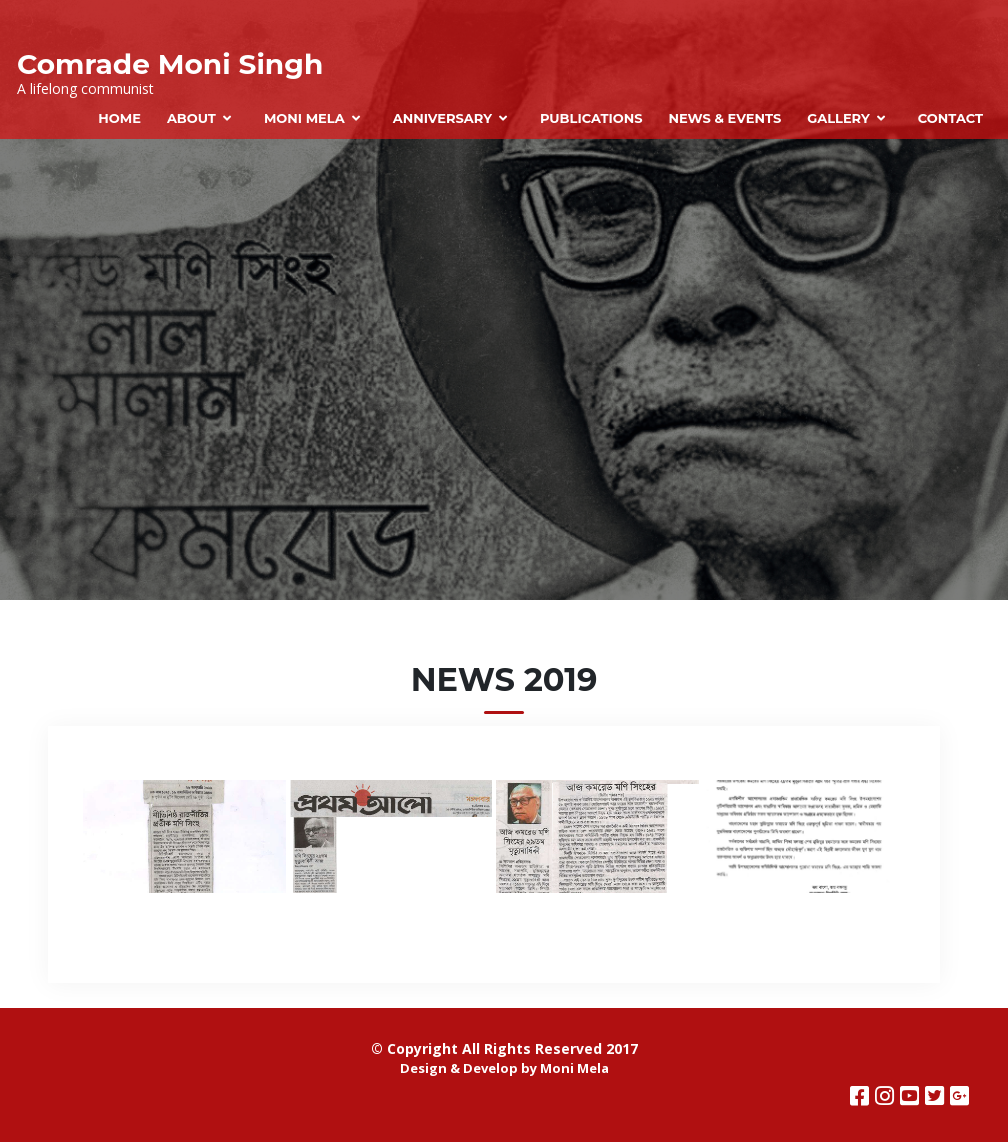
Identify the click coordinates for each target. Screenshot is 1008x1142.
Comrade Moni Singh (170, 64)
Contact (950, 118)
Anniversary (442, 118)
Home (119, 118)
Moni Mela (304, 118)
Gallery (838, 118)
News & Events (724, 118)
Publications (591, 118)
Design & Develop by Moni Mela (504, 1068)
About (191, 118)
